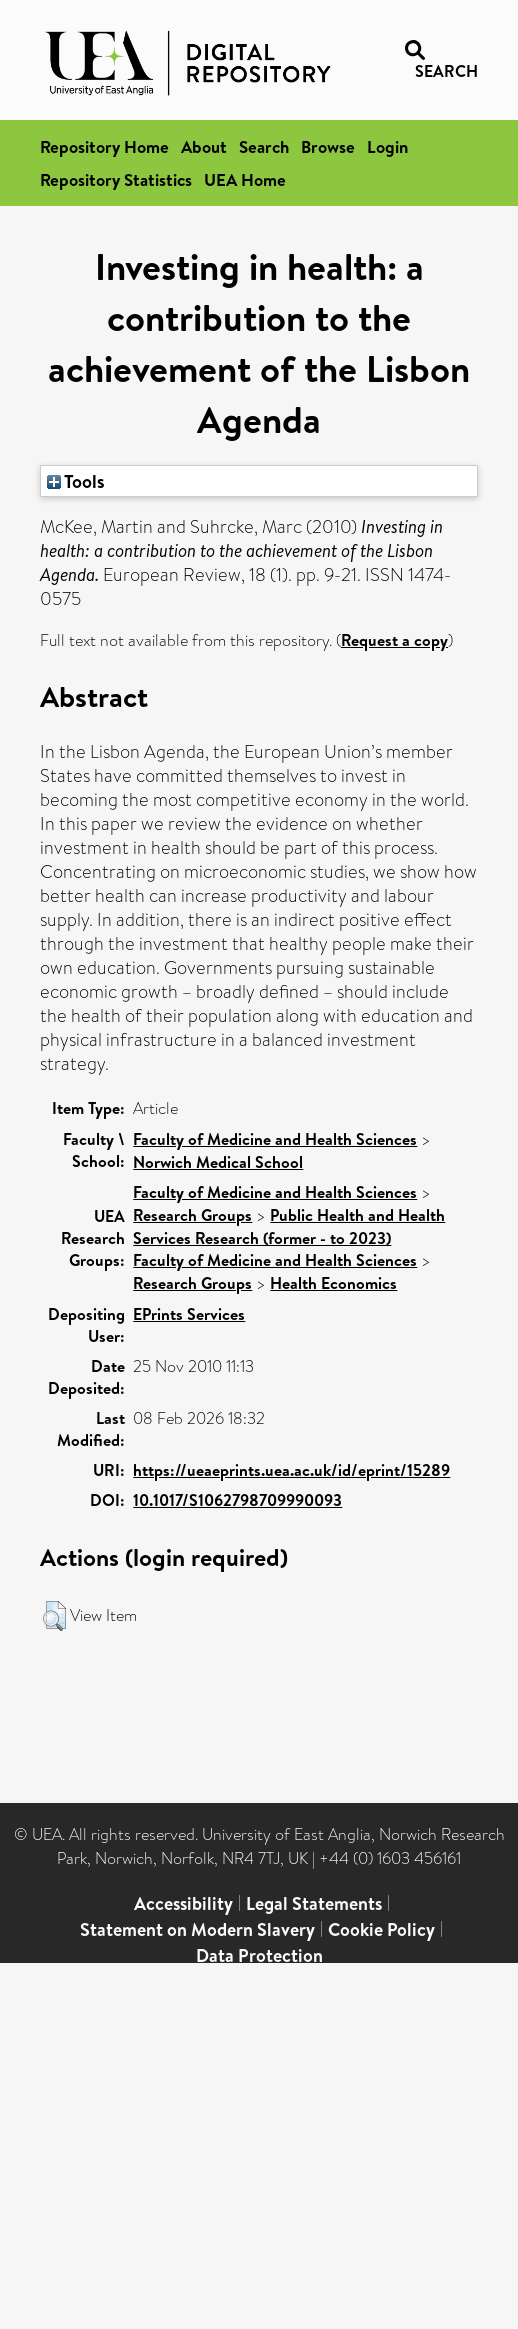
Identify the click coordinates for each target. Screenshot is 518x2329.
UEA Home (245, 179)
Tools (76, 481)
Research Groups (192, 1215)
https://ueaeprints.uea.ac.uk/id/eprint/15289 (291, 1470)
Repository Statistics (116, 179)
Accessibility (183, 1903)
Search (264, 146)
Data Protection (259, 1955)
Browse (328, 146)
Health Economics (333, 1283)
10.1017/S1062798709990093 (237, 1500)
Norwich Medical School (218, 1162)
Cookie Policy (381, 1929)
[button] (54, 1616)
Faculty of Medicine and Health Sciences (275, 1139)
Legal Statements (314, 1903)
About (204, 146)
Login (387, 146)
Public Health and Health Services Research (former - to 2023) (289, 1226)
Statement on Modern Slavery (197, 1929)
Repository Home (104, 146)
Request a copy (394, 640)
